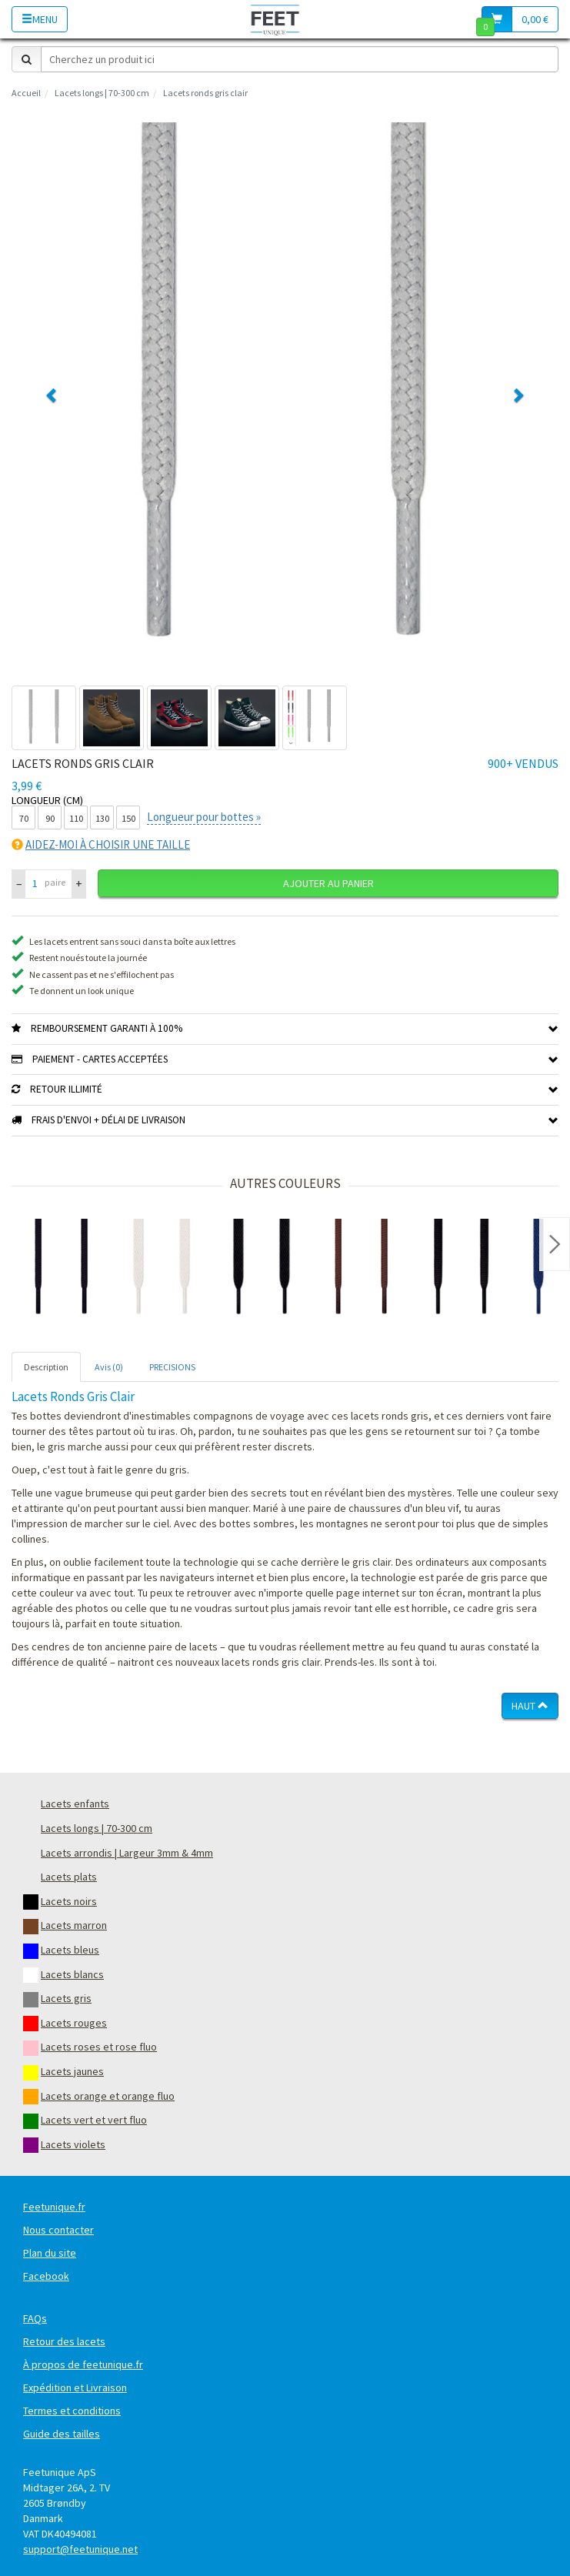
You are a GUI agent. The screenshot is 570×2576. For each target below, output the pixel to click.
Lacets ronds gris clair (205, 92)
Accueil (26, 92)
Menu (40, 19)
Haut (530, 1706)
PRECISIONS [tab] (172, 1367)
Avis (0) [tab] (109, 1367)
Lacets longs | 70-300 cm (102, 92)
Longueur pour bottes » (204, 816)
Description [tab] (46, 1367)
